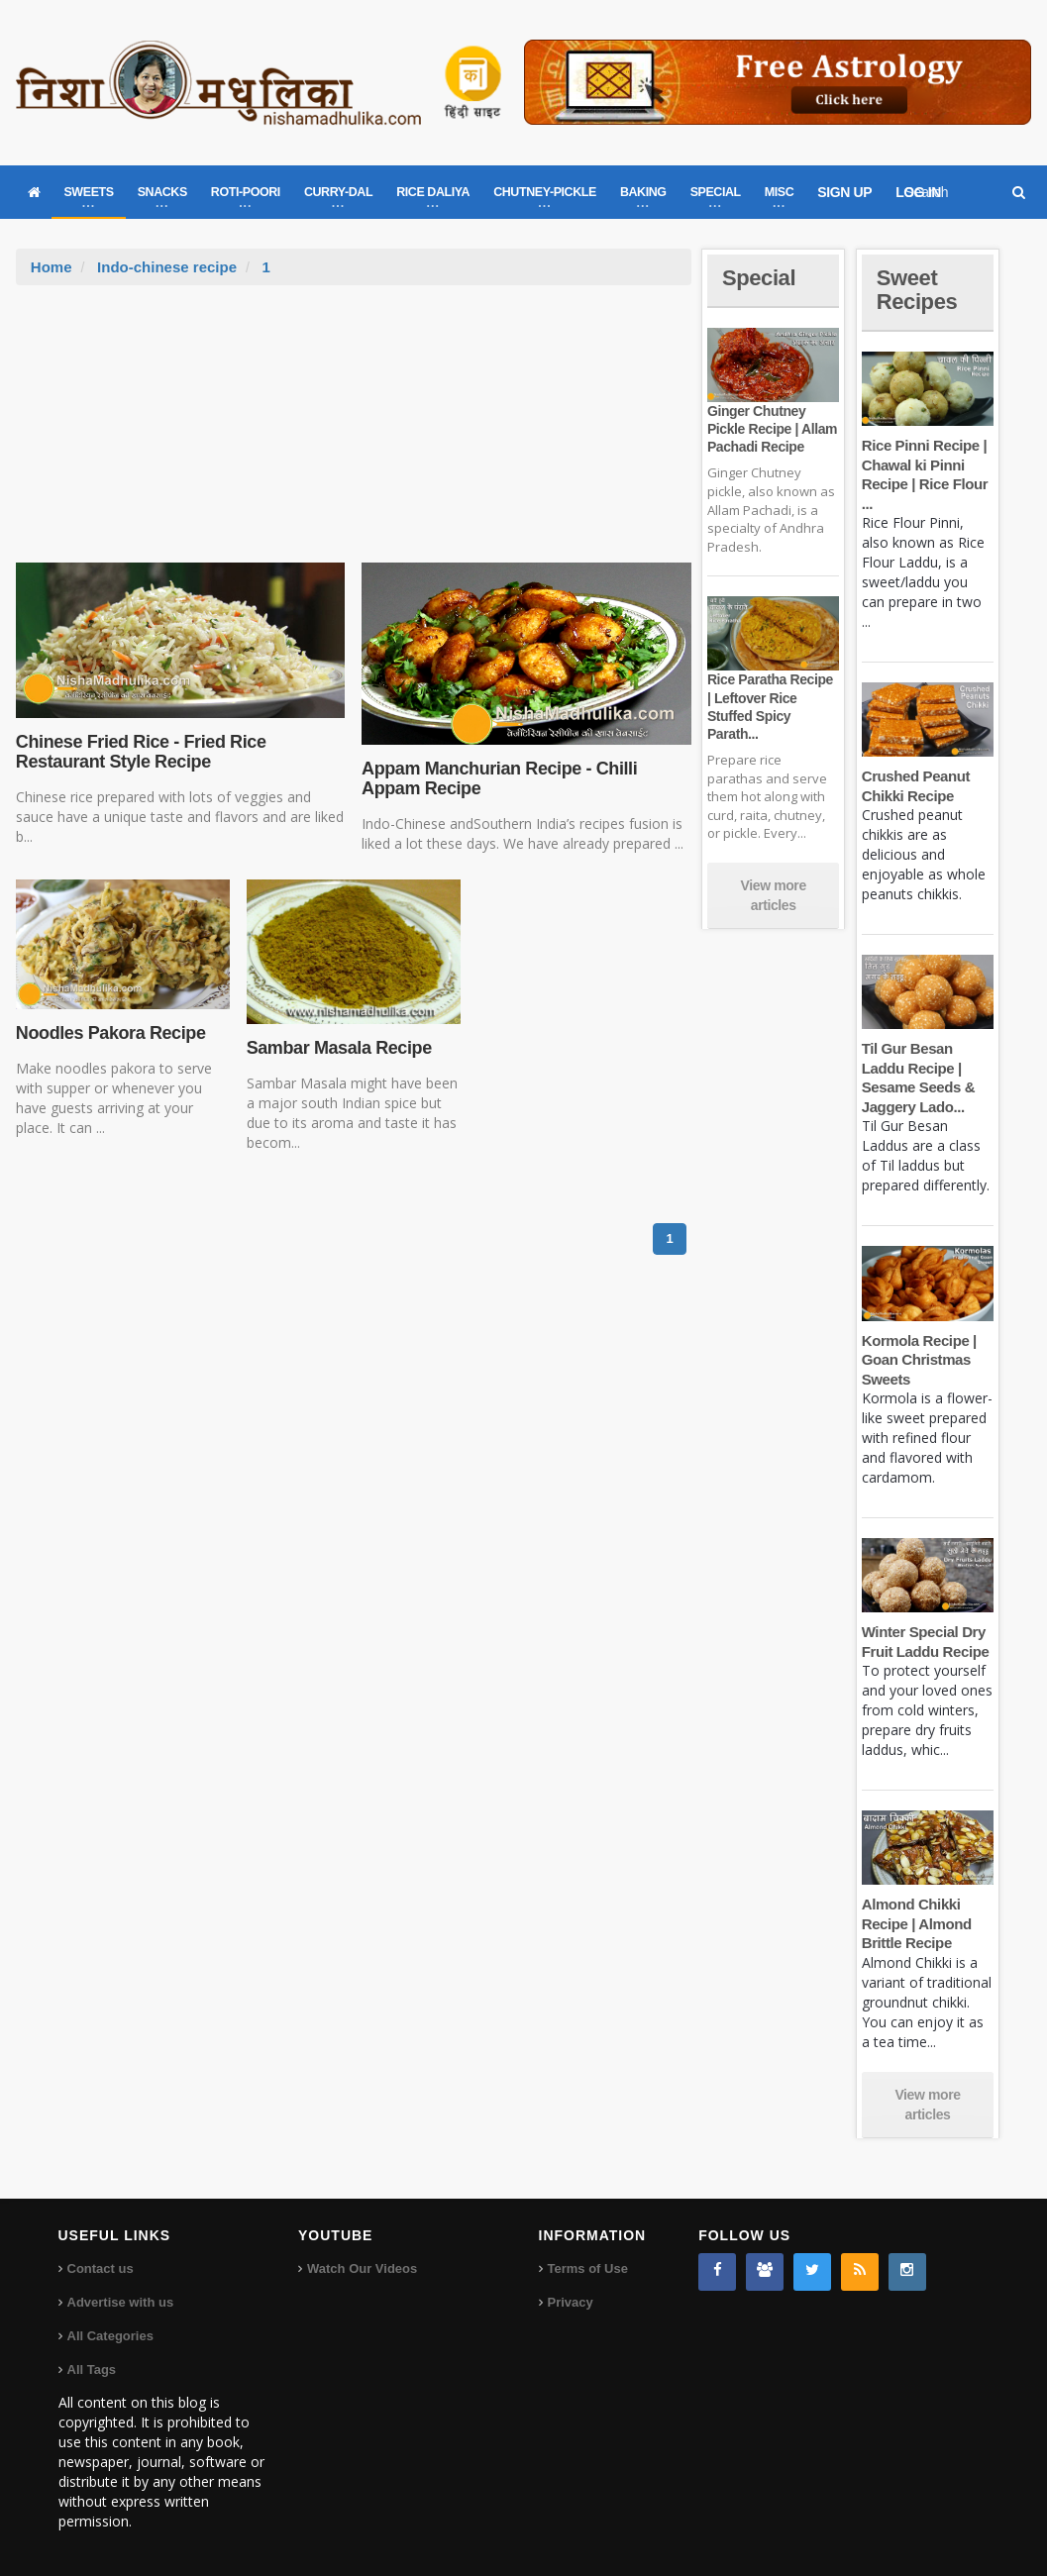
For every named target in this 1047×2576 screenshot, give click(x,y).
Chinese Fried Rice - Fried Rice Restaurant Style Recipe (141, 752)
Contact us (100, 2268)
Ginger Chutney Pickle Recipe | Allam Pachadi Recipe (772, 429)
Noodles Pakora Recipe (111, 1033)
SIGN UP (844, 192)
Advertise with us (120, 2302)
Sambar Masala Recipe (339, 1048)
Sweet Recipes (917, 289)
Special (758, 277)
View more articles (773, 895)
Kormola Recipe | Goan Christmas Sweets (919, 1360)
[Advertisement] (353, 434)
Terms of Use (588, 2268)
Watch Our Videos (362, 2268)
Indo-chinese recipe (167, 266)
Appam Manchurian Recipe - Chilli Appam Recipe (499, 778)
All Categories (110, 2335)
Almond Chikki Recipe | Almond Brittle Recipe (917, 1923)
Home (51, 266)
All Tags (92, 2369)
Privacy (570, 2302)
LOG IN (918, 192)
